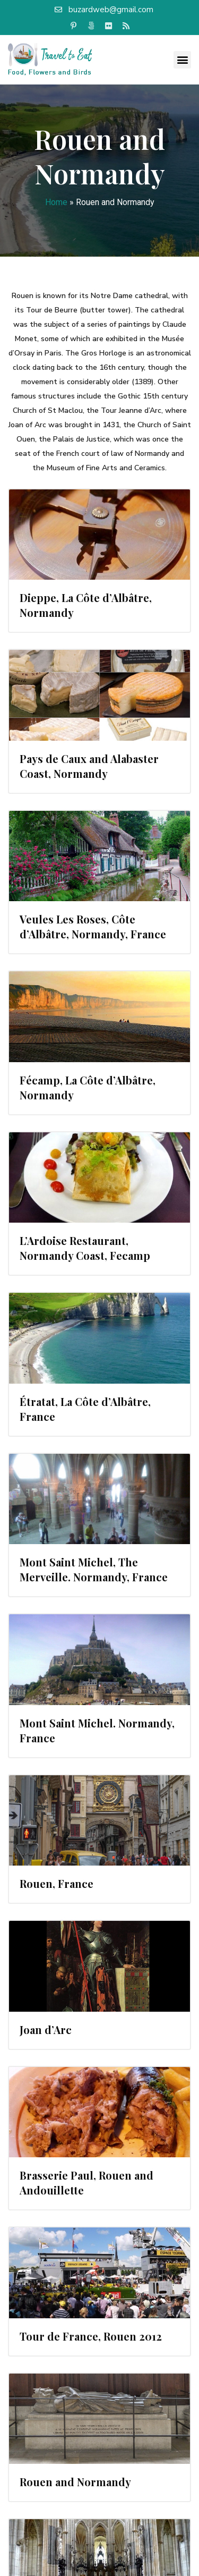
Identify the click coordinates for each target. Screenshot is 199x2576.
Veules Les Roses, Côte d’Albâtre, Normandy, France (93, 926)
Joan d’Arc (46, 2029)
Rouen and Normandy (75, 2482)
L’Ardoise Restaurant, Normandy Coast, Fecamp (85, 1247)
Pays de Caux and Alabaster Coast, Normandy (89, 766)
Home (56, 202)
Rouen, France (56, 1883)
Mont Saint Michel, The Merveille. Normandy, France (94, 1569)
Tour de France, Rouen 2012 (91, 2336)
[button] (182, 60)
